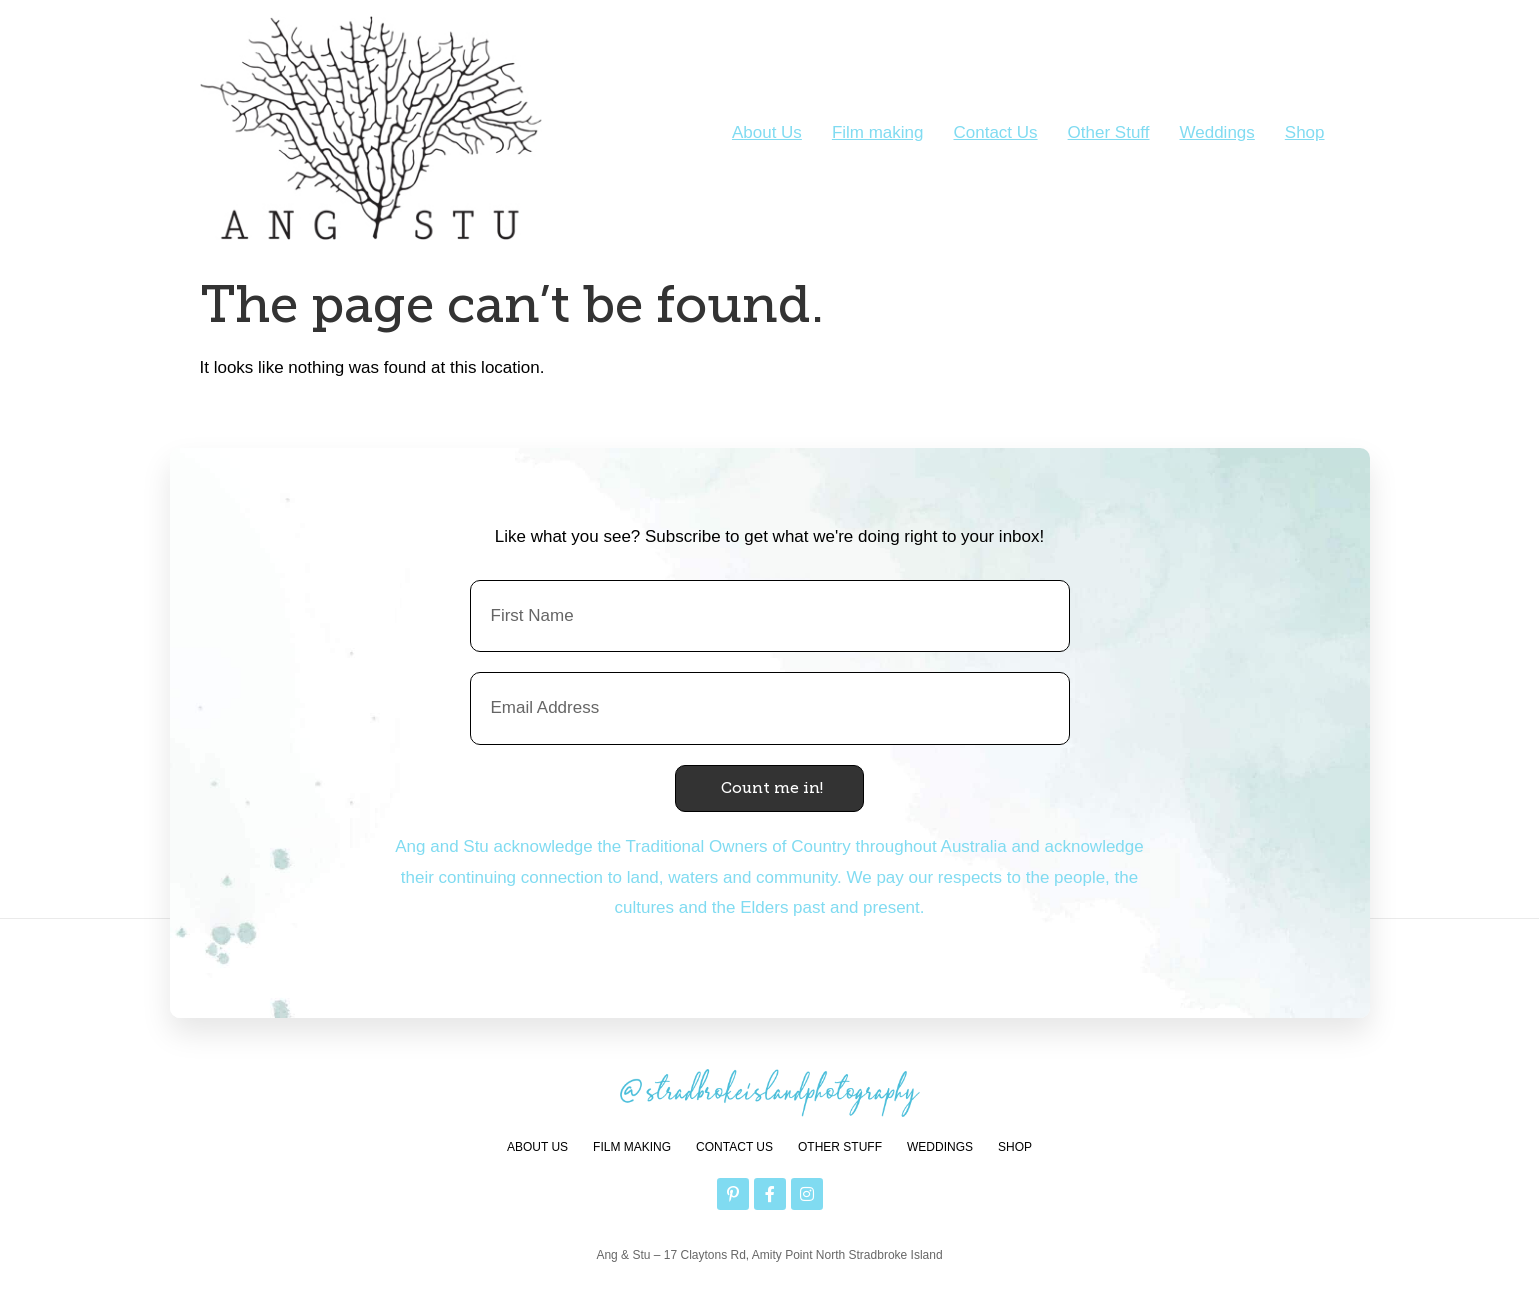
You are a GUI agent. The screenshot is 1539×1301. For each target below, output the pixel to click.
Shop (1305, 132)
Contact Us (996, 132)
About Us (767, 132)
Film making (878, 132)
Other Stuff (1109, 132)
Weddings (1217, 132)
